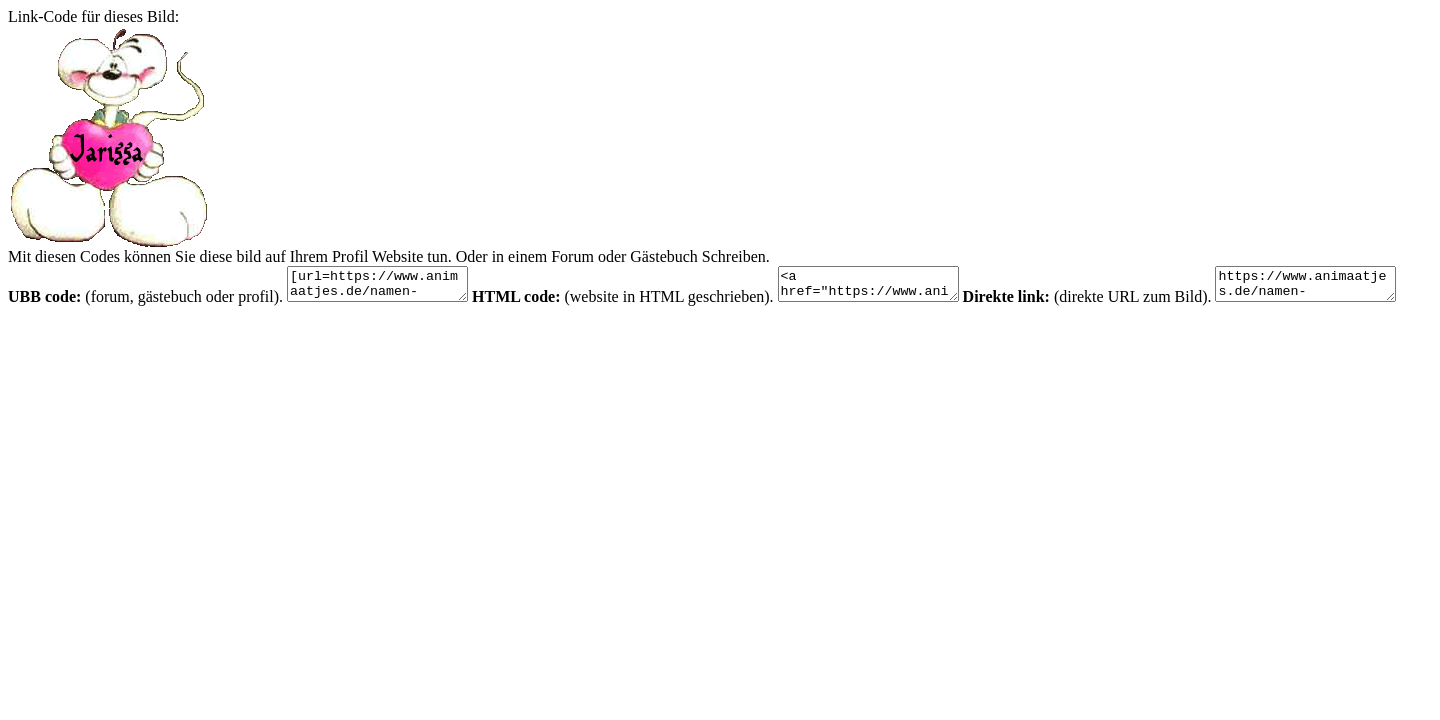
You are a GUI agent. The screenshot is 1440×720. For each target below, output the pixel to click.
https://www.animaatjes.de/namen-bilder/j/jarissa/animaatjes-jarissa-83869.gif (108, 333)
